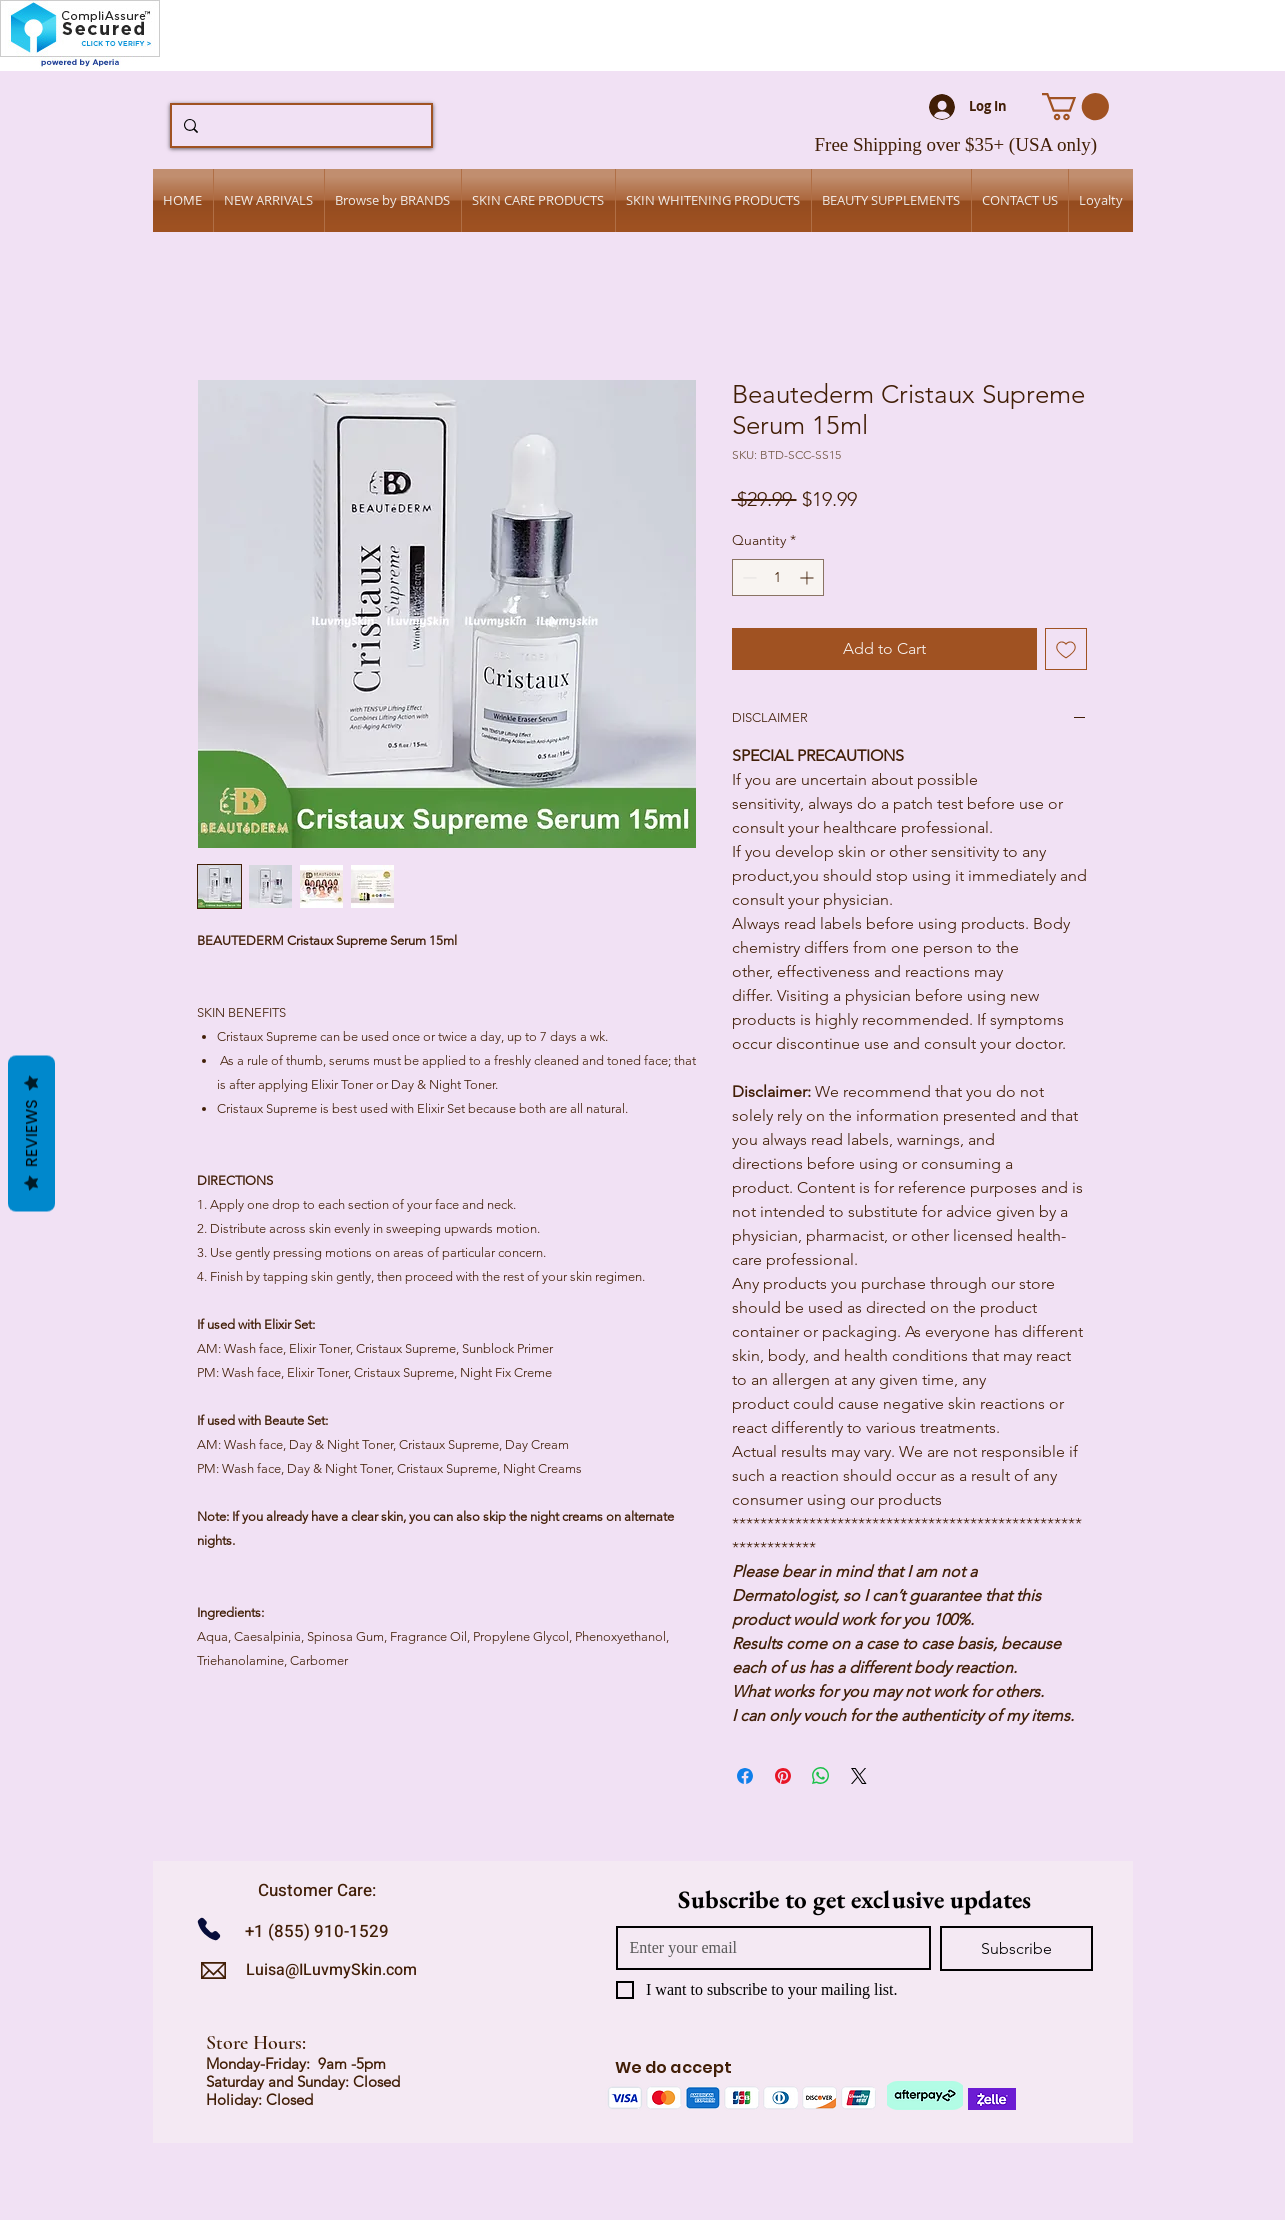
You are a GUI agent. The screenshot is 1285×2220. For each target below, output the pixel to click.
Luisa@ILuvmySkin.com (331, 1970)
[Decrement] (747, 577)
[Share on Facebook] (745, 1776)
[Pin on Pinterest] (783, 1776)
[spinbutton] (778, 577)
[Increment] (808, 577)
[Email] (767, 1948)
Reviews (31, 1134)
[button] (1075, 106)
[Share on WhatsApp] (821, 1776)
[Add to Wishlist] (1066, 649)
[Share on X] (859, 1776)
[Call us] (216, 1928)
